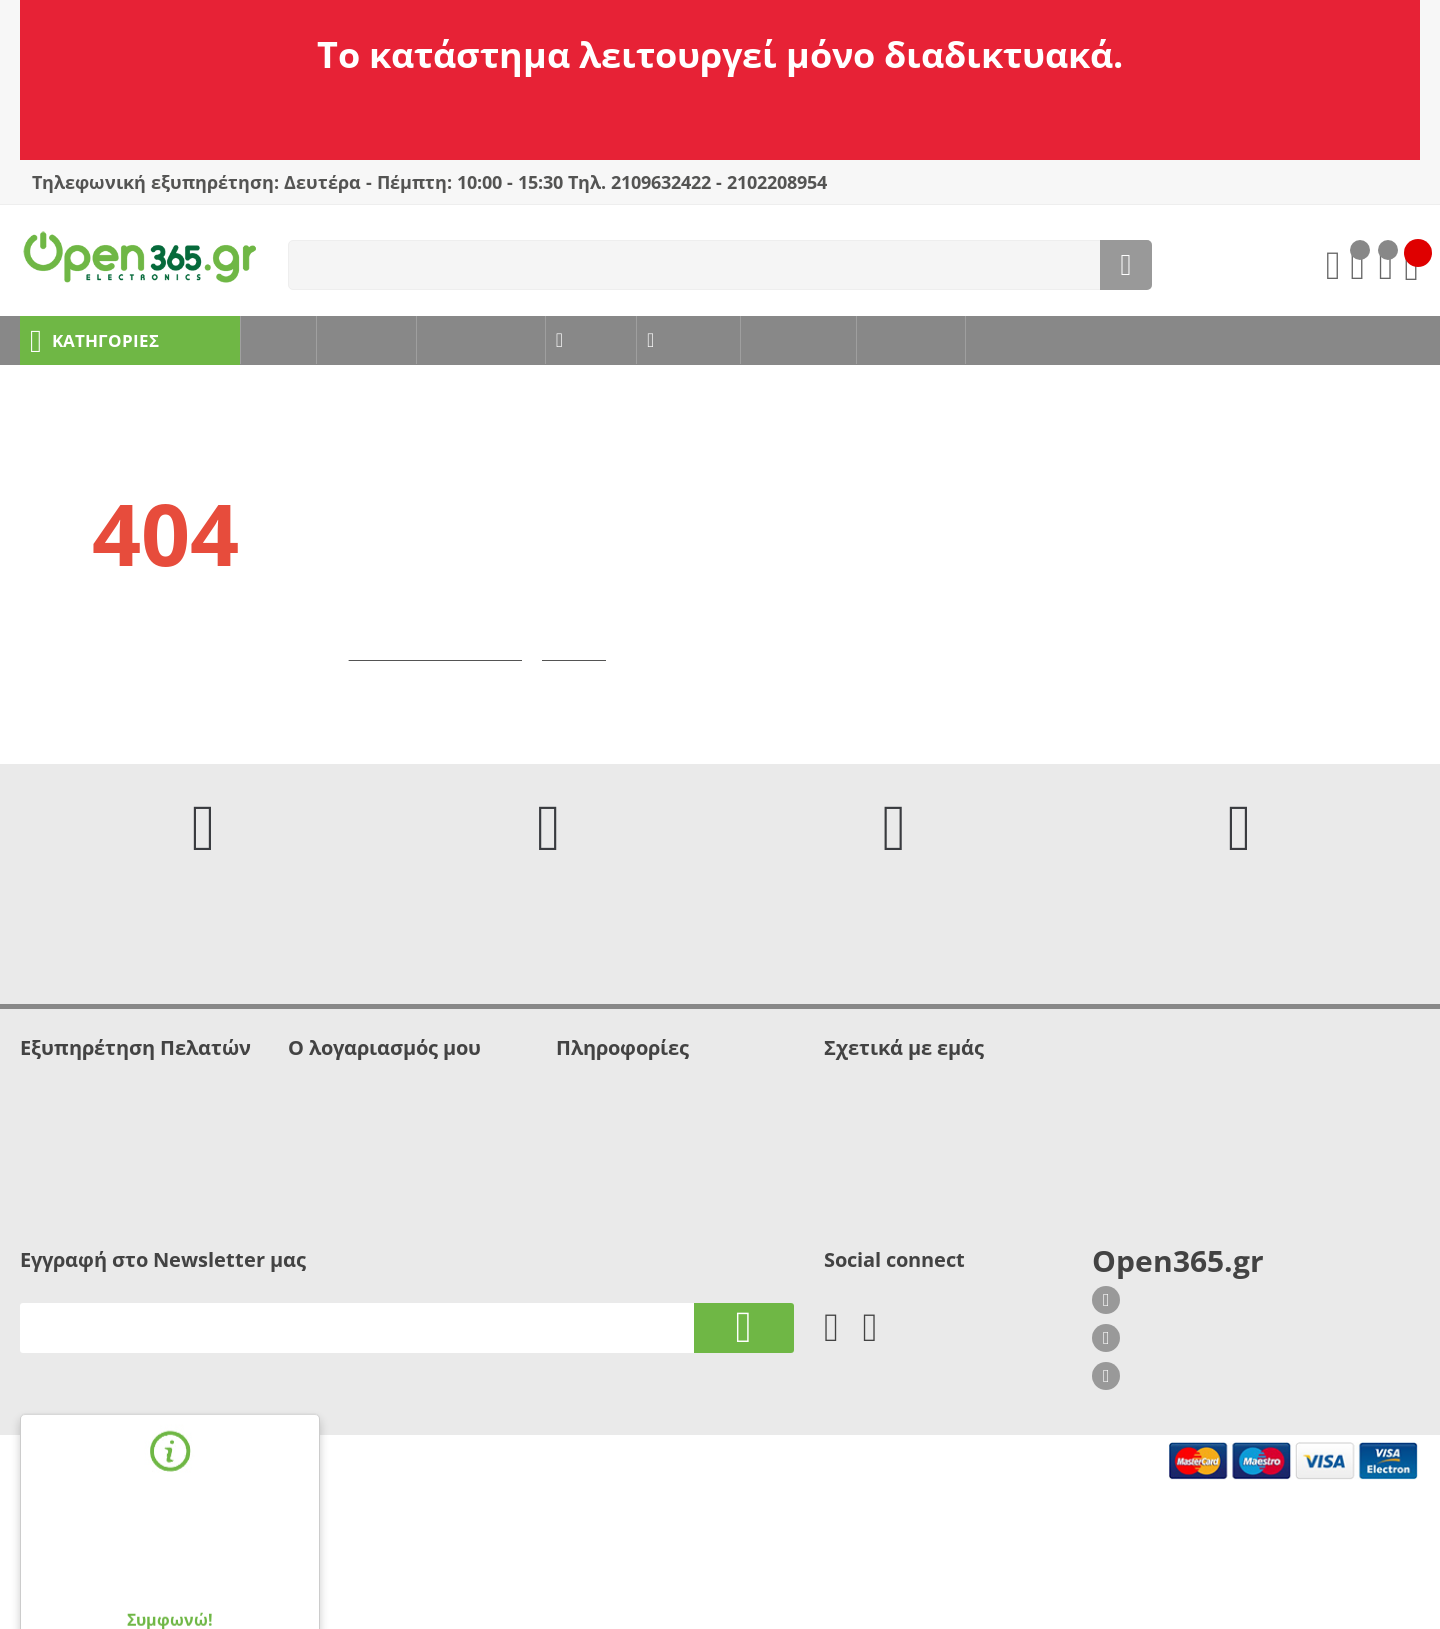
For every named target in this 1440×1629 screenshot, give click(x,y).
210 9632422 (1161, 1405)
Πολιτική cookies (611, 1120)
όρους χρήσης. (222, 1545)
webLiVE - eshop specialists (331, 1586)
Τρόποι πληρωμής (615, 1160)
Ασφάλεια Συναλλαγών (96, 1140)
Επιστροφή (586, 677)
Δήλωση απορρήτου (86, 1160)
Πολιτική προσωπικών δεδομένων (668, 1140)
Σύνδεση (317, 1120)
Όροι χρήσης (63, 1120)
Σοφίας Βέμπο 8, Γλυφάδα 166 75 (1222, 1367)
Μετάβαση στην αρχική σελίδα (440, 677)
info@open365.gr (1176, 1443)
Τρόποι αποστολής (617, 1180)
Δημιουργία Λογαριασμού (373, 1140)
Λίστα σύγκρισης (344, 1180)
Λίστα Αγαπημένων (352, 1160)
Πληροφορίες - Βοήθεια (97, 1180)
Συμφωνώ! (170, 1578)
